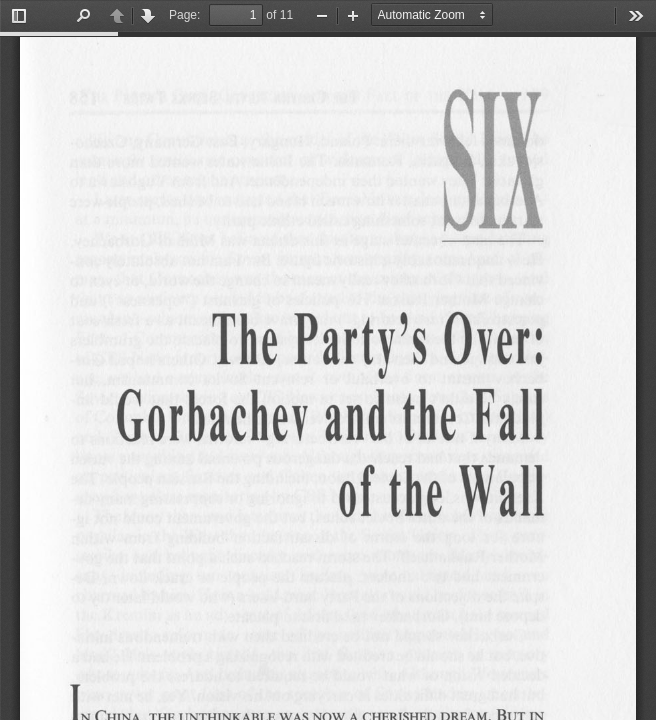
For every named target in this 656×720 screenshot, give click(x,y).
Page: (184, 15)
